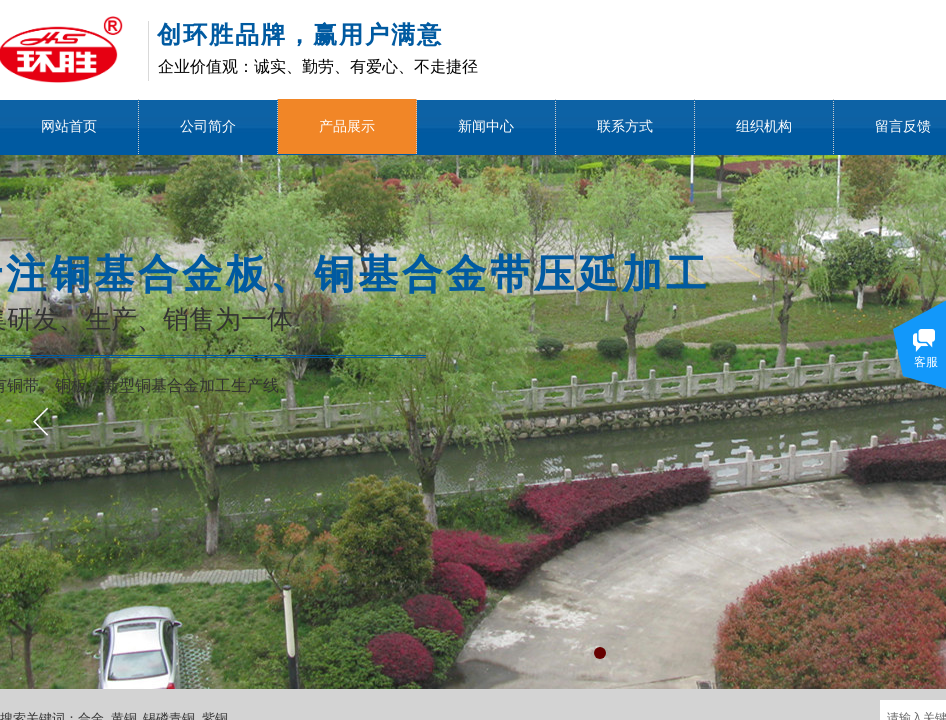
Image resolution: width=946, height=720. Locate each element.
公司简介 (208, 126)
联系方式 (625, 126)
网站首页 (69, 126)
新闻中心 (486, 126)
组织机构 (764, 126)
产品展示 (347, 126)
